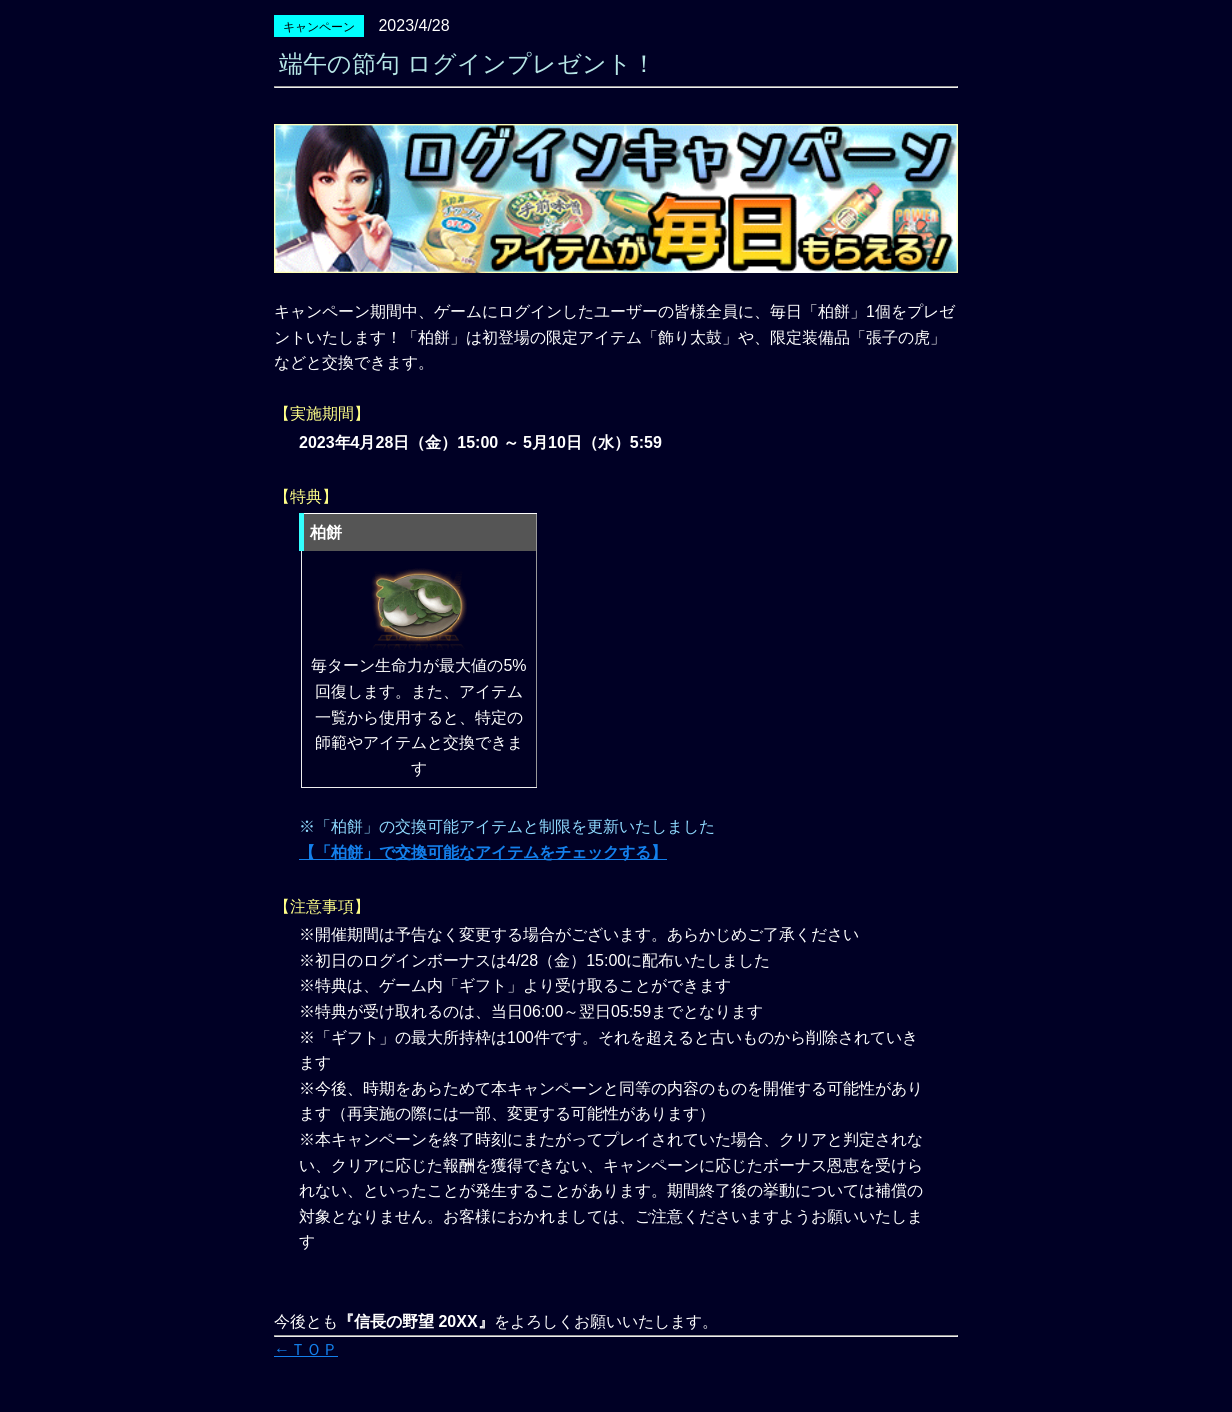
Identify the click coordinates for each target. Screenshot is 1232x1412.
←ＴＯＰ (306, 1349)
